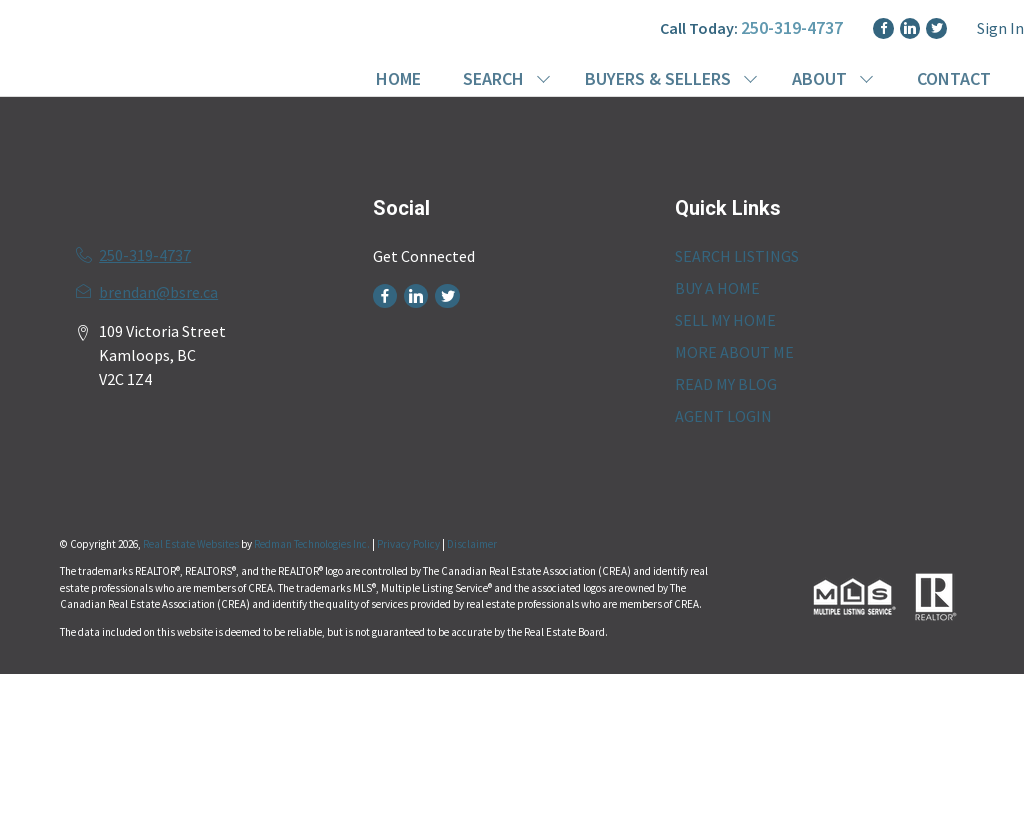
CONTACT (954, 78)
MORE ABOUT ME (734, 352)
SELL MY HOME (725, 320)
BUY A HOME (717, 288)
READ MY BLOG (726, 384)
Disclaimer (472, 544)
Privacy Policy (408, 544)
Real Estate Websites (192, 544)
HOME (398, 78)
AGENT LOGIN (723, 416)
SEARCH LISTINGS (737, 256)
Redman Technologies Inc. (313, 544)
